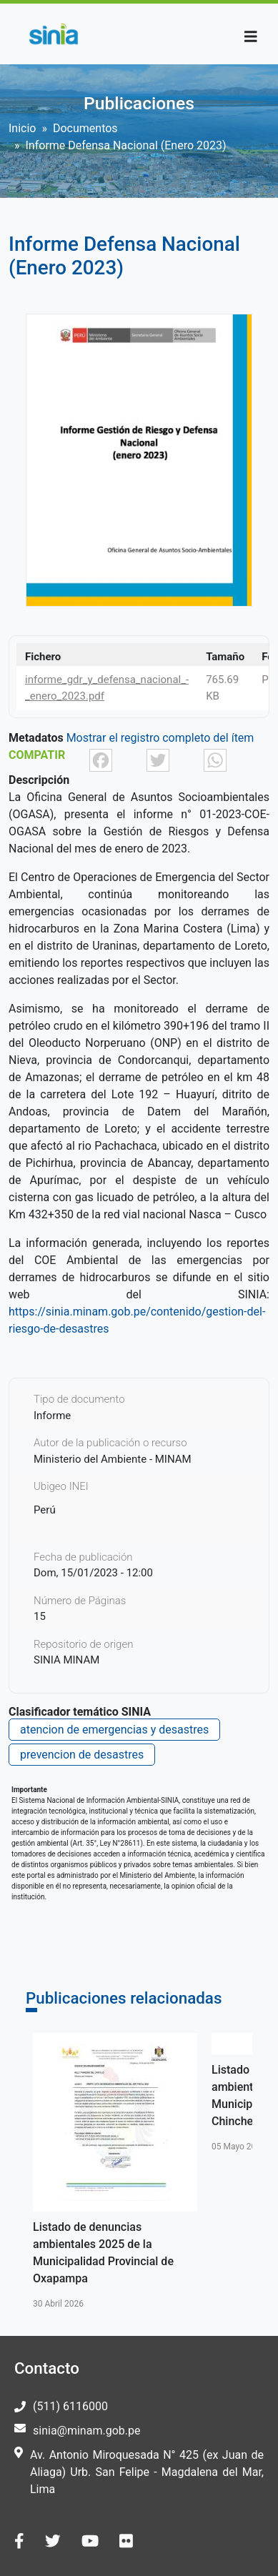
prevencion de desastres (82, 1754)
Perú (45, 1509)
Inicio (22, 128)
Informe (52, 1415)
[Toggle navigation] (251, 37)
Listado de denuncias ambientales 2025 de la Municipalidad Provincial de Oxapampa (103, 2252)
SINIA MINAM (66, 1659)
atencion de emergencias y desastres (114, 1729)
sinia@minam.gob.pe (86, 2430)
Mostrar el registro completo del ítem (160, 738)
